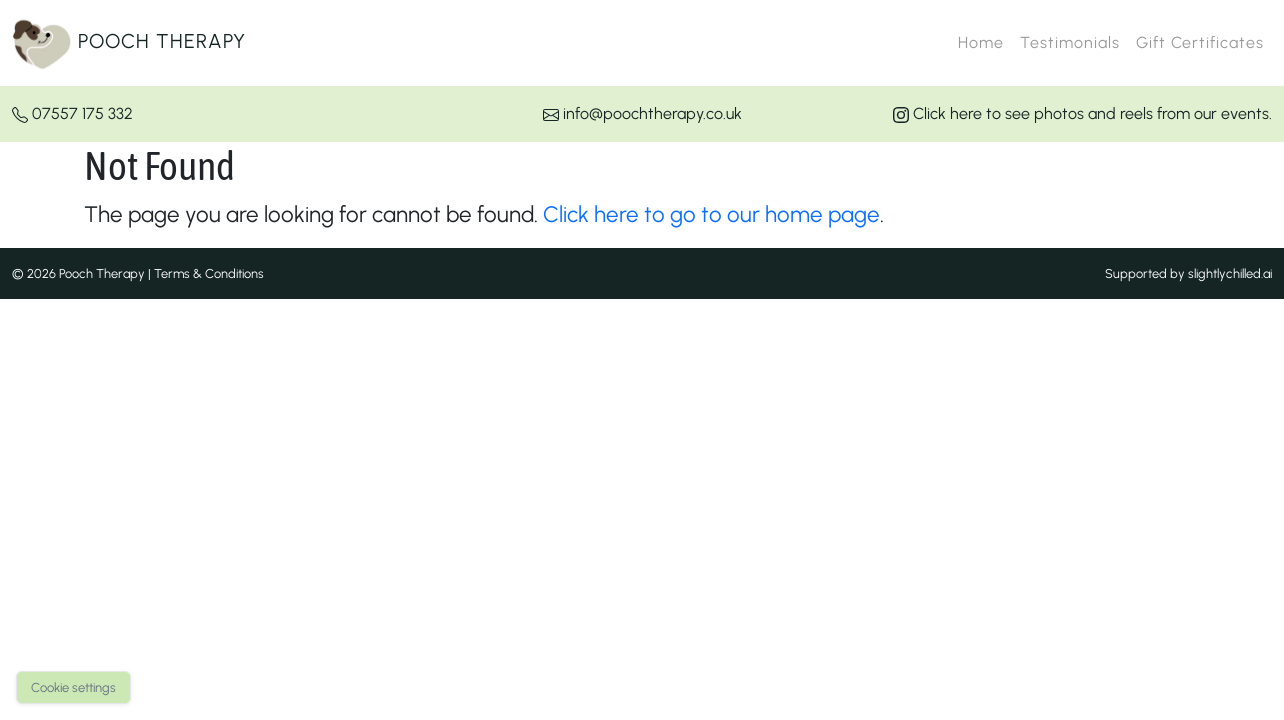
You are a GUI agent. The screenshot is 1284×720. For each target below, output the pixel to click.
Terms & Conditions (209, 273)
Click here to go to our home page (711, 214)
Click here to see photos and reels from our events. (1082, 113)
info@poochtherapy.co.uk (642, 113)
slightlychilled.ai (1230, 273)
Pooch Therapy (129, 43)
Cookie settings (73, 687)
